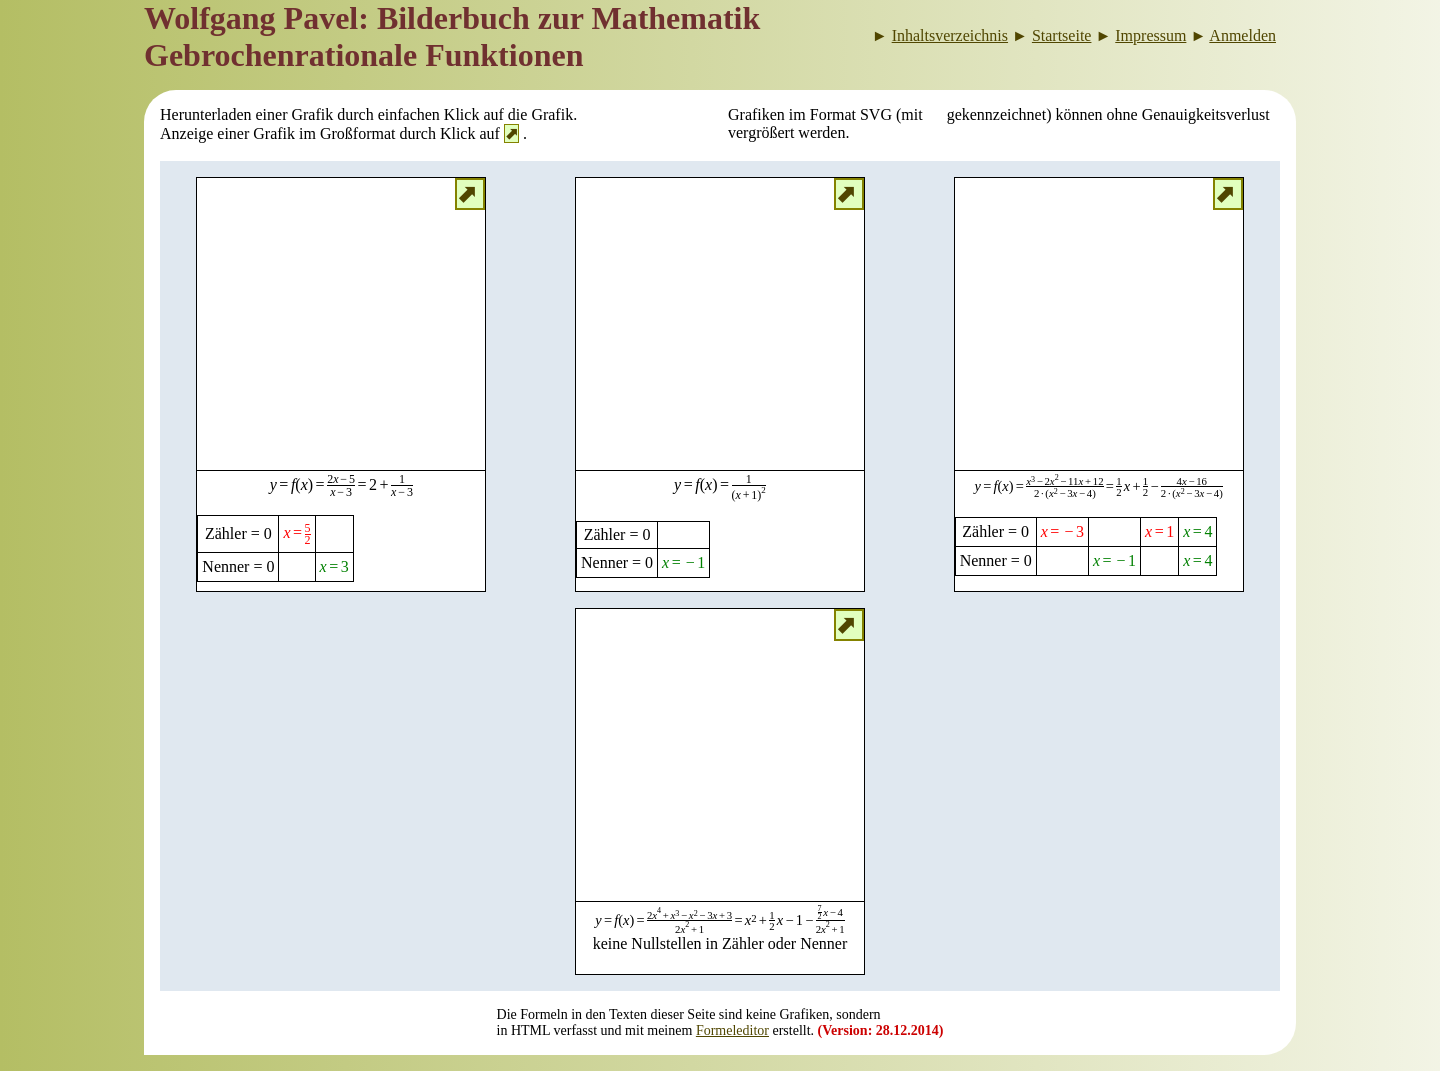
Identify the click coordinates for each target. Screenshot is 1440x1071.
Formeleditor (732, 1030)
